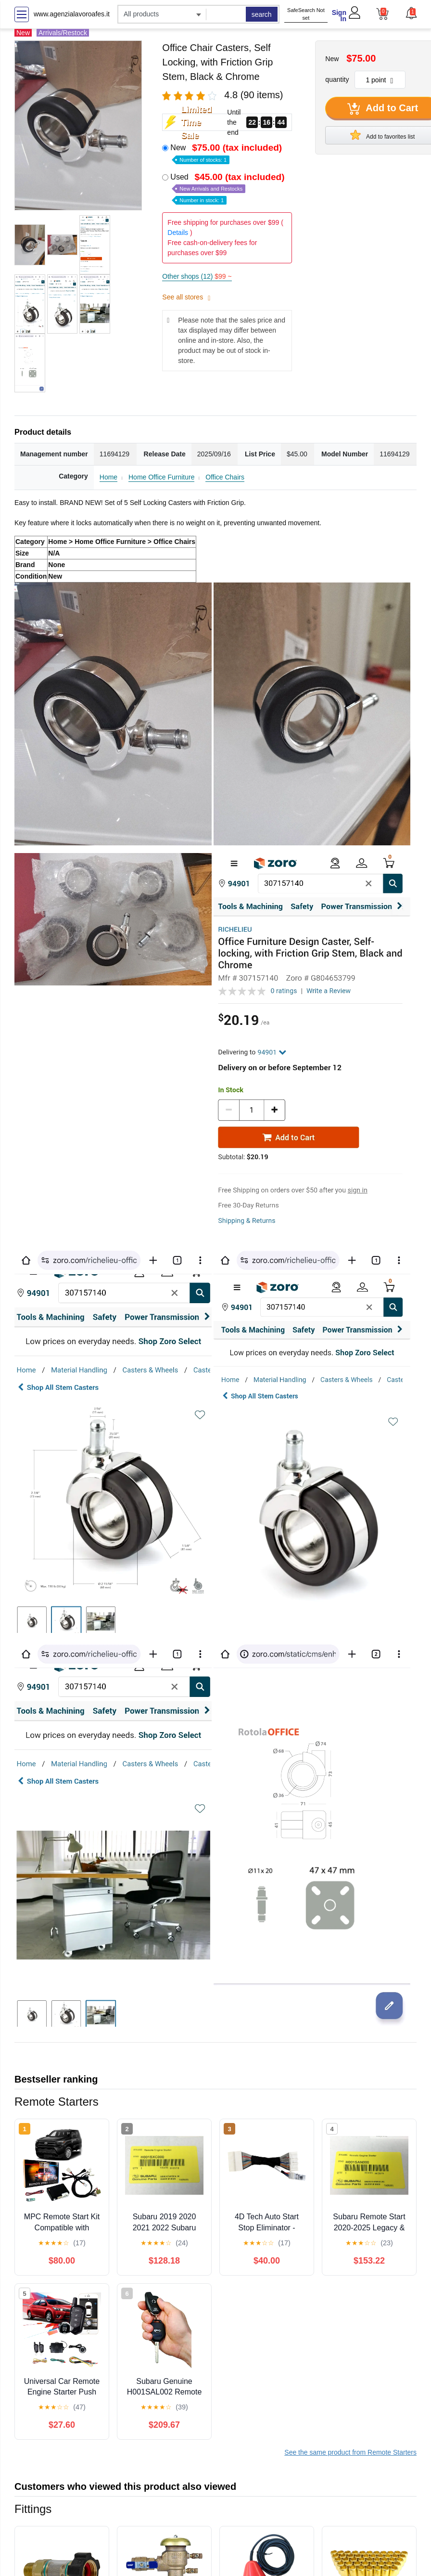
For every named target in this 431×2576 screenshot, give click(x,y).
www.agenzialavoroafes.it (72, 14)
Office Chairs (224, 477)
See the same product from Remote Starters (350, 2452)
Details (177, 232)
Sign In (339, 16)
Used (228, 188)
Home (108, 477)
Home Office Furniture (161, 477)
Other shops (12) (196, 276)
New (227, 152)
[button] (411, 13)
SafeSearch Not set (306, 14)
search (262, 14)
